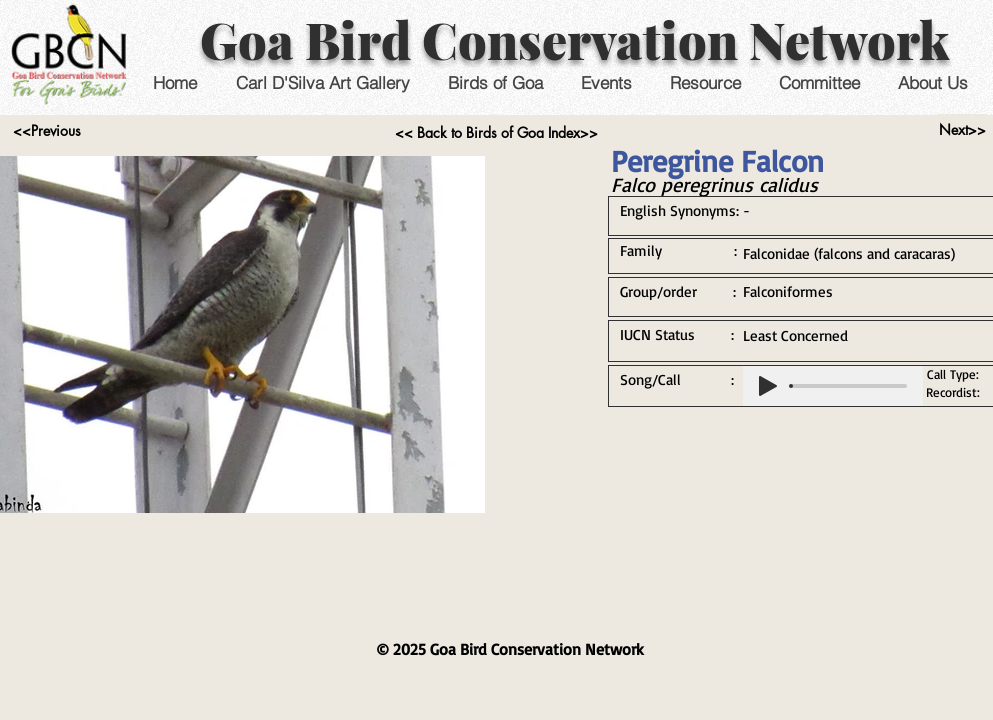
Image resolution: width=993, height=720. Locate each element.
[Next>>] (962, 130)
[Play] (768, 386)
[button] (606, 82)
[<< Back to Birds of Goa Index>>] (496, 133)
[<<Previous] (47, 131)
